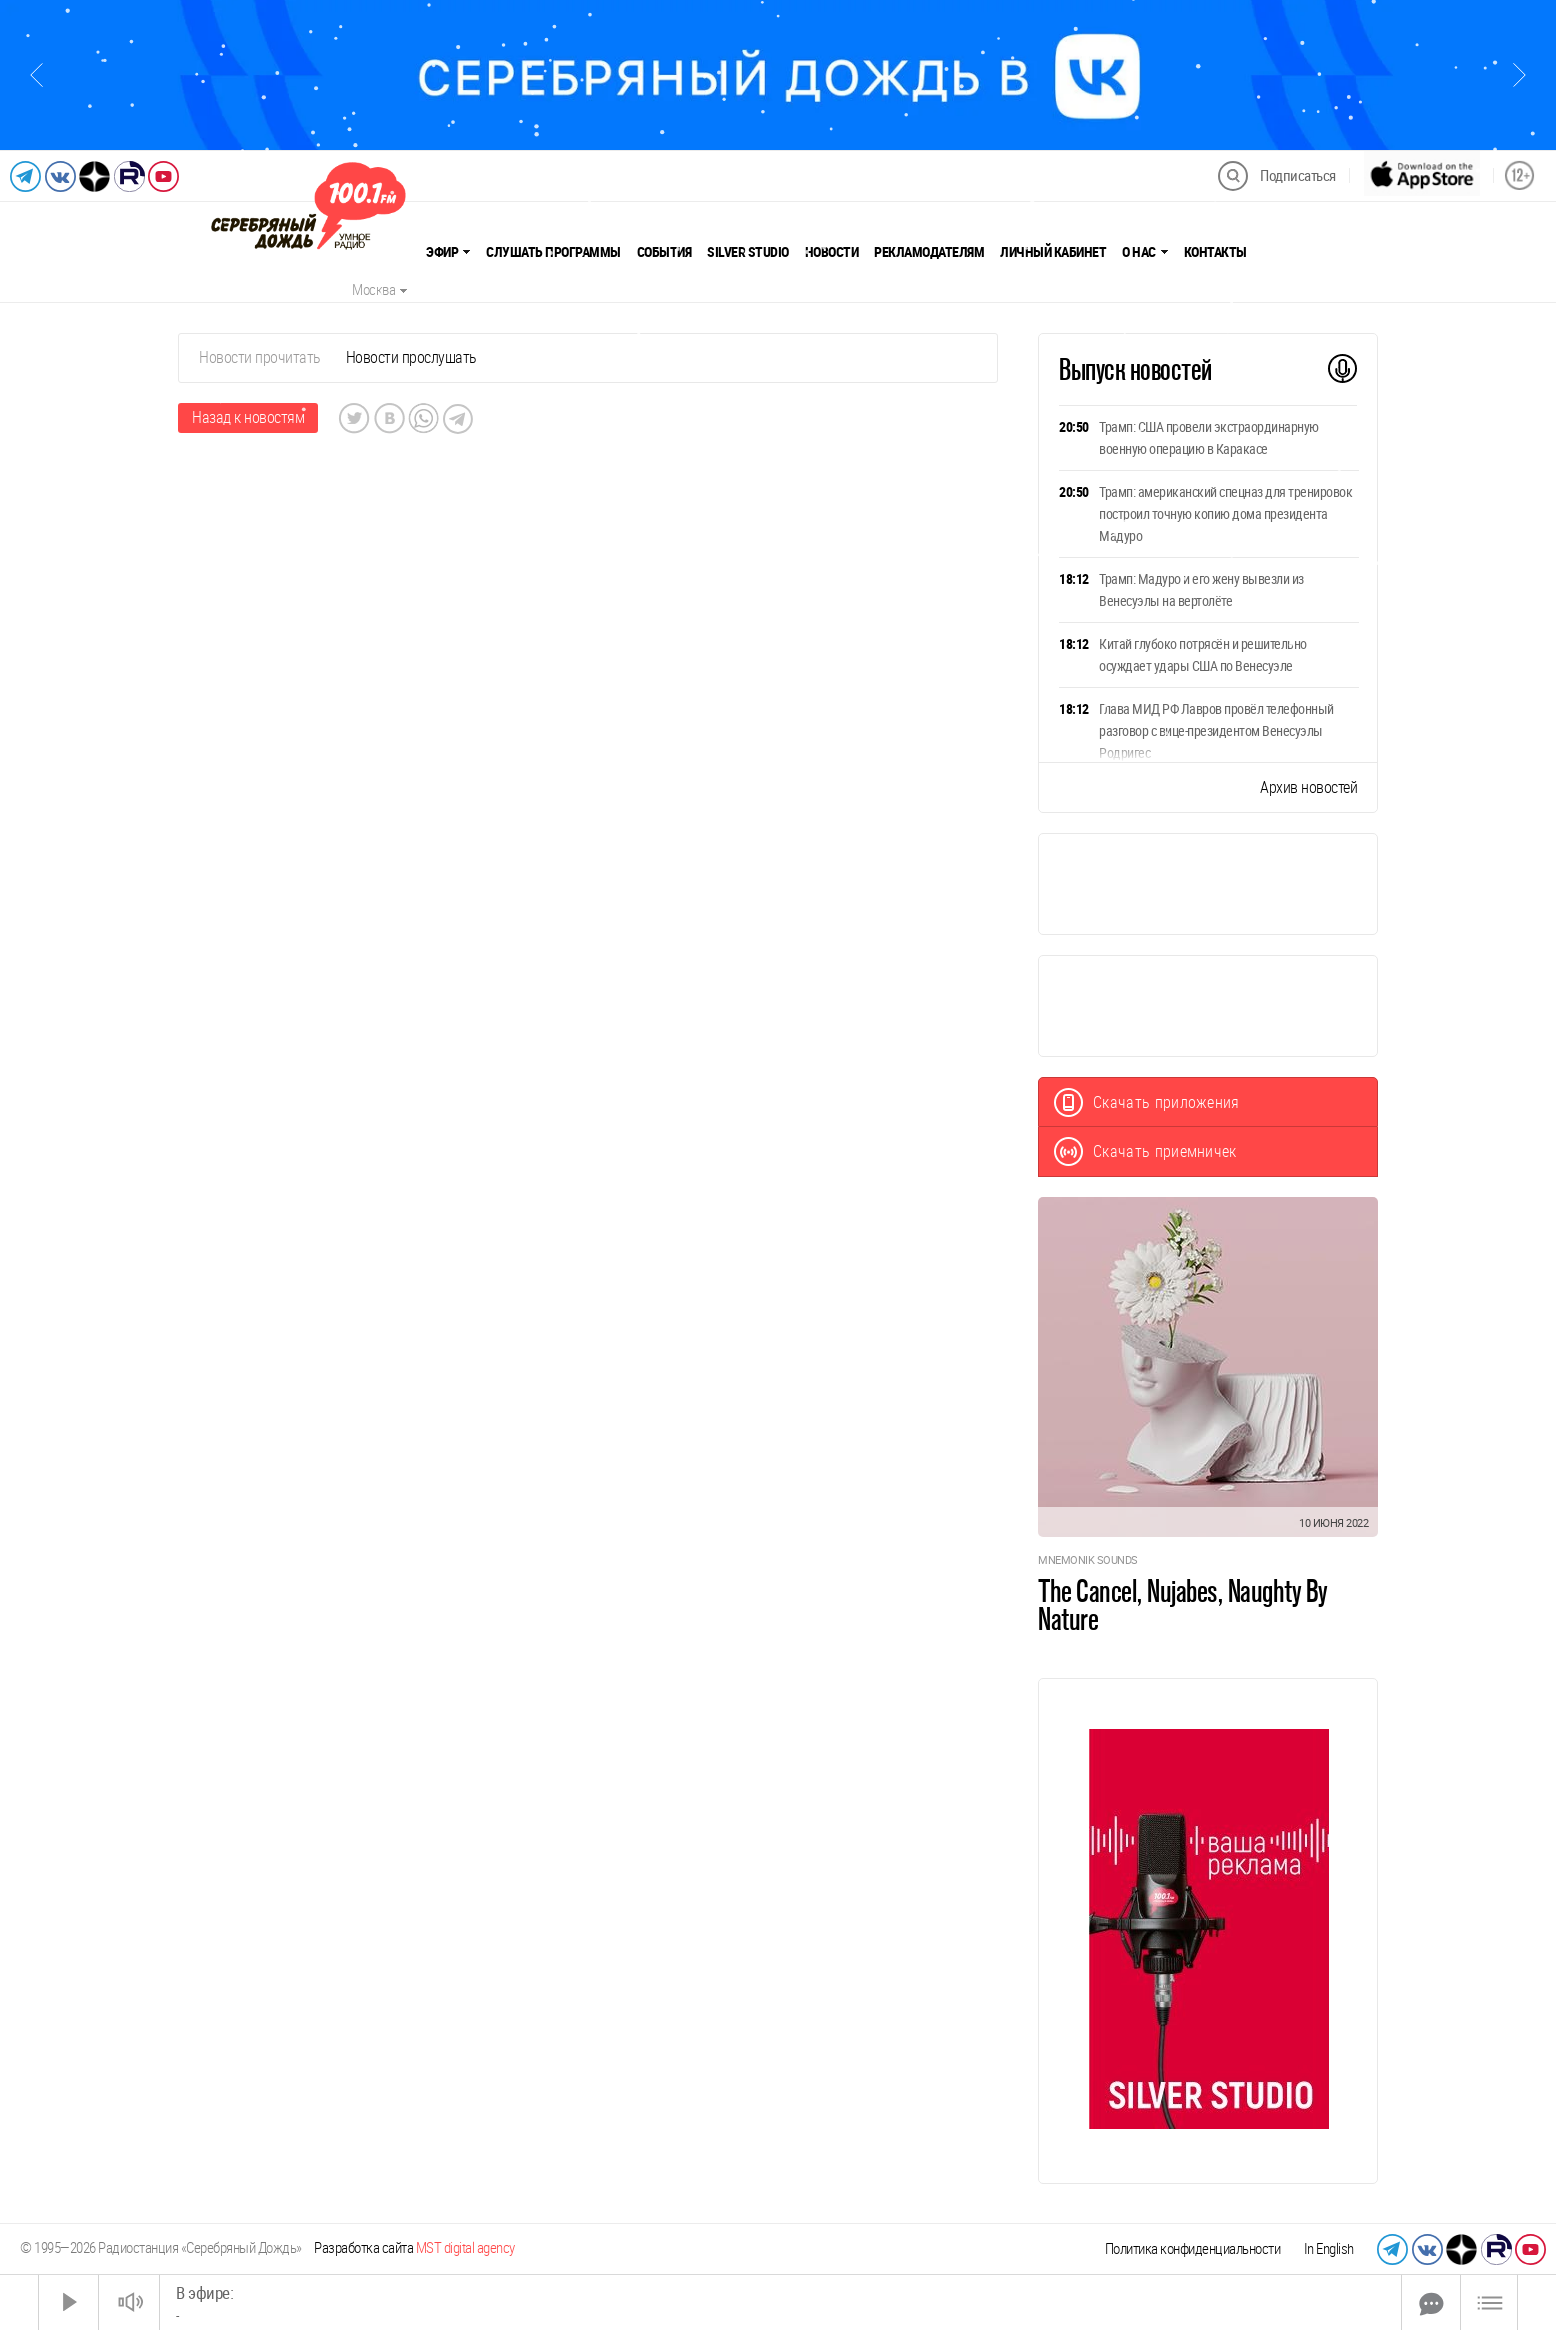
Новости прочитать (260, 357)
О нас (1145, 252)
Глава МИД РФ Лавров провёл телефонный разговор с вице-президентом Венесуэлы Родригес (1216, 731)
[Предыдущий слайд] (36, 75)
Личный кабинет (1053, 252)
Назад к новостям (248, 417)
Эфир (448, 252)
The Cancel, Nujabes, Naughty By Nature (1183, 1605)
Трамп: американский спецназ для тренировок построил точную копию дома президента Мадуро (1225, 514)
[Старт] (69, 2302)
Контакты (1215, 252)
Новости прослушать (411, 357)
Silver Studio (748, 252)
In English (1329, 2249)
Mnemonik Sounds (1088, 1560)
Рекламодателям (929, 252)
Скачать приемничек (1145, 1151)
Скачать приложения (1147, 1102)
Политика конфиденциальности (1193, 2249)
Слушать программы (553, 252)
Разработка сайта (414, 2248)
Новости (832, 252)
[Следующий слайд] (1519, 75)
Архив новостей (1308, 787)
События (664, 252)
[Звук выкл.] (129, 2302)
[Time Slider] (780, 2302)
